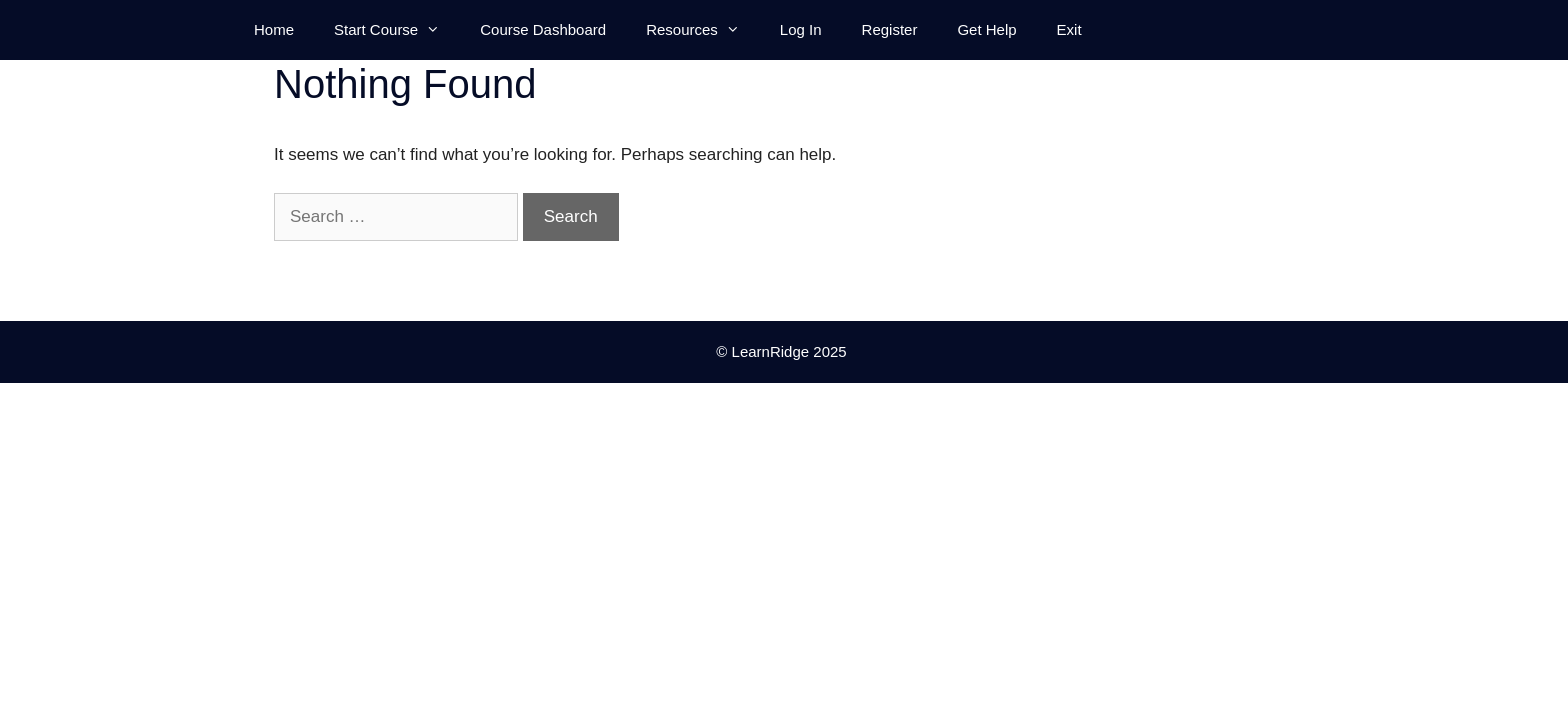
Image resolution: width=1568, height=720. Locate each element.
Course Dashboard (543, 29)
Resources (703, 30)
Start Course (397, 30)
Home (274, 29)
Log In (801, 29)
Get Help (986, 29)
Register (890, 29)
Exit (1069, 29)
